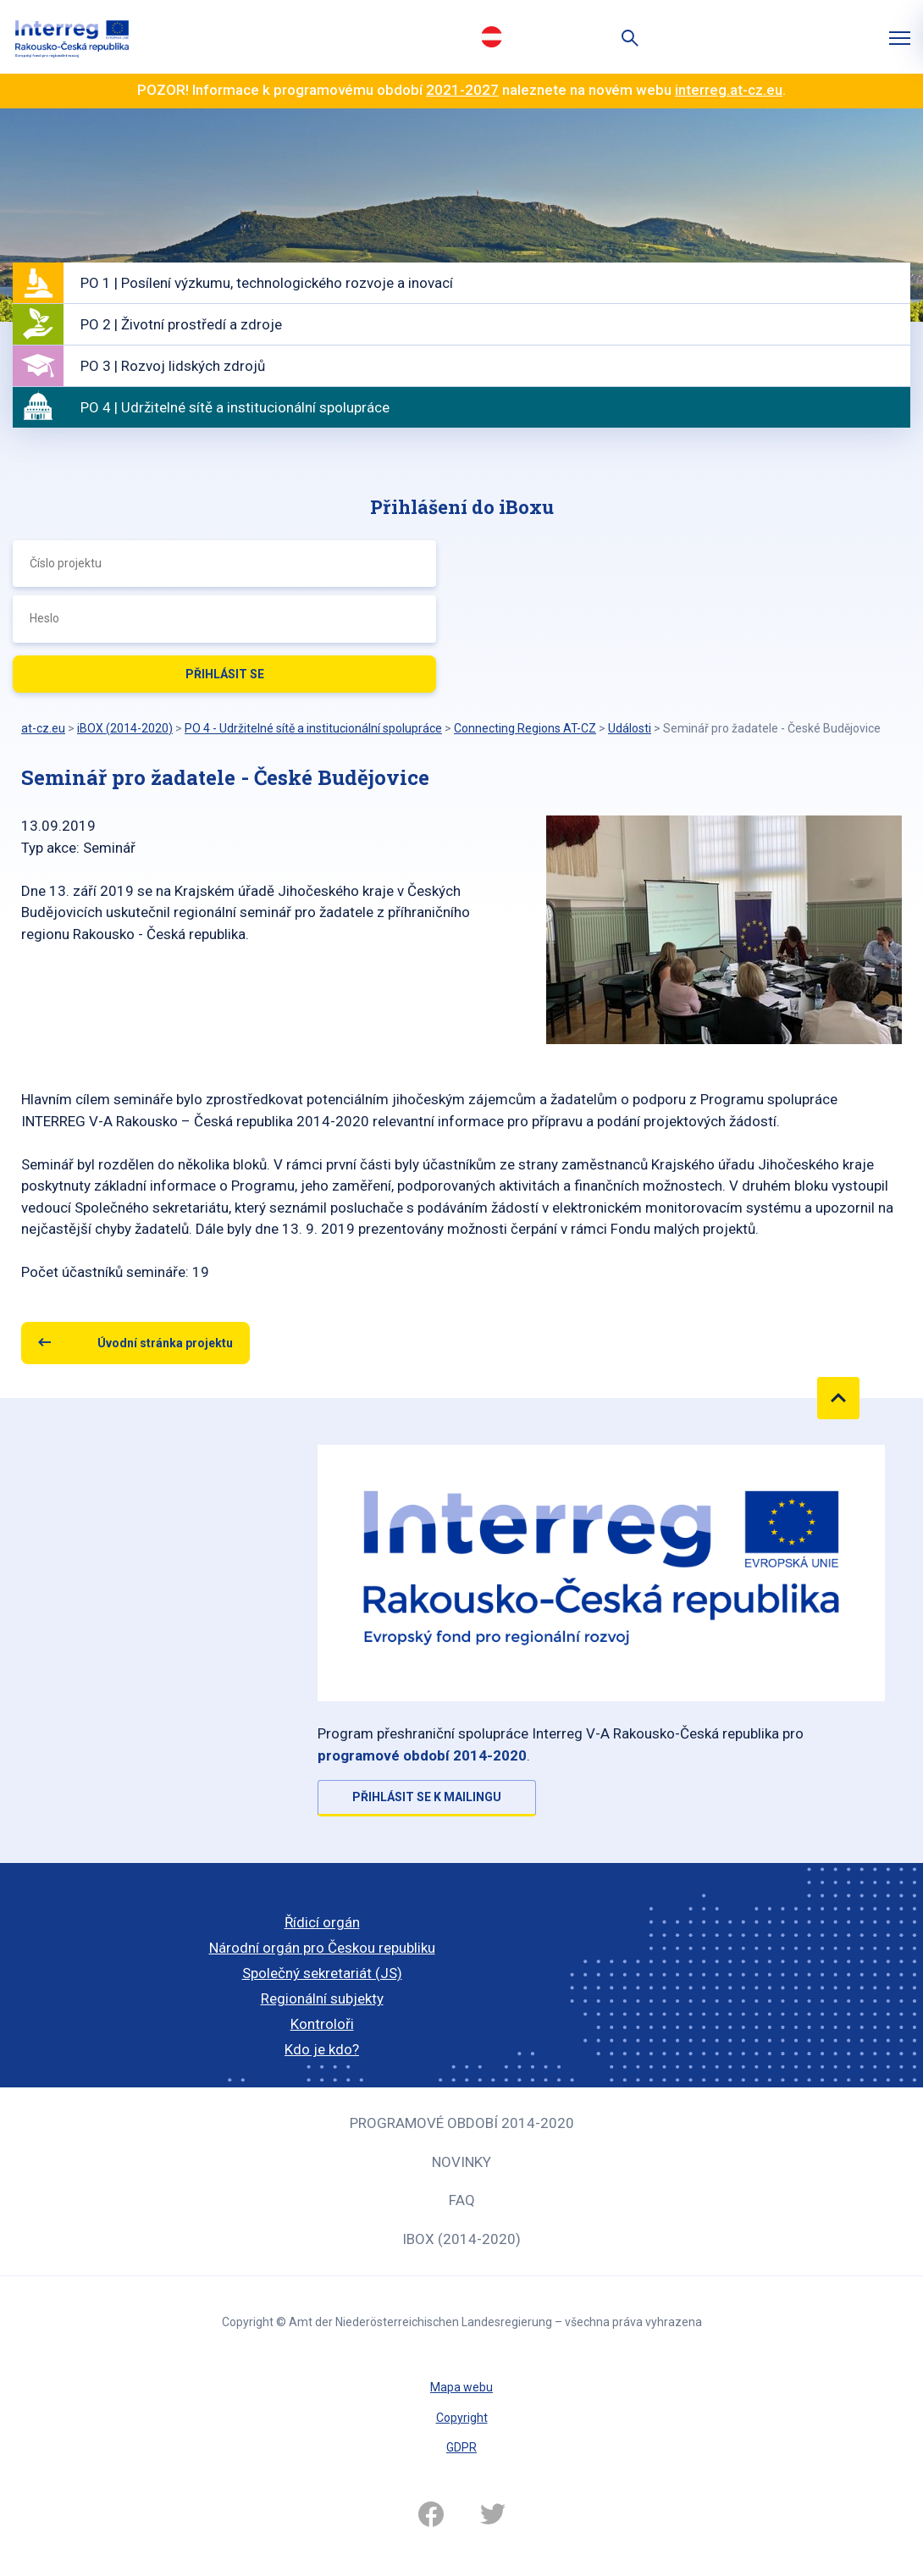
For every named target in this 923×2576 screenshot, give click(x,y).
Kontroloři (322, 2023)
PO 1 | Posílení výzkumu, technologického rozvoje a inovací (266, 282)
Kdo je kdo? (322, 2049)
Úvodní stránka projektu (165, 1343)
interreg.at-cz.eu (728, 89)
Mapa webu (461, 2387)
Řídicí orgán (322, 1922)
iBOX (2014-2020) (461, 2239)
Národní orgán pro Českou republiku (322, 1947)
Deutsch (491, 36)
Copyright (462, 2417)
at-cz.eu (43, 728)
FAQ (462, 2200)
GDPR (461, 2447)
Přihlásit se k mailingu (426, 1797)
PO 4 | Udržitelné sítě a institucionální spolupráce (235, 407)
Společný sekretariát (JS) (322, 1973)
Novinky (461, 2161)
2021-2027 (462, 89)
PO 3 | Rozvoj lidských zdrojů (172, 365)
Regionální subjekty (322, 1998)
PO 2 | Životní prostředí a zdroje (181, 324)
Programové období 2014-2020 (462, 2122)
